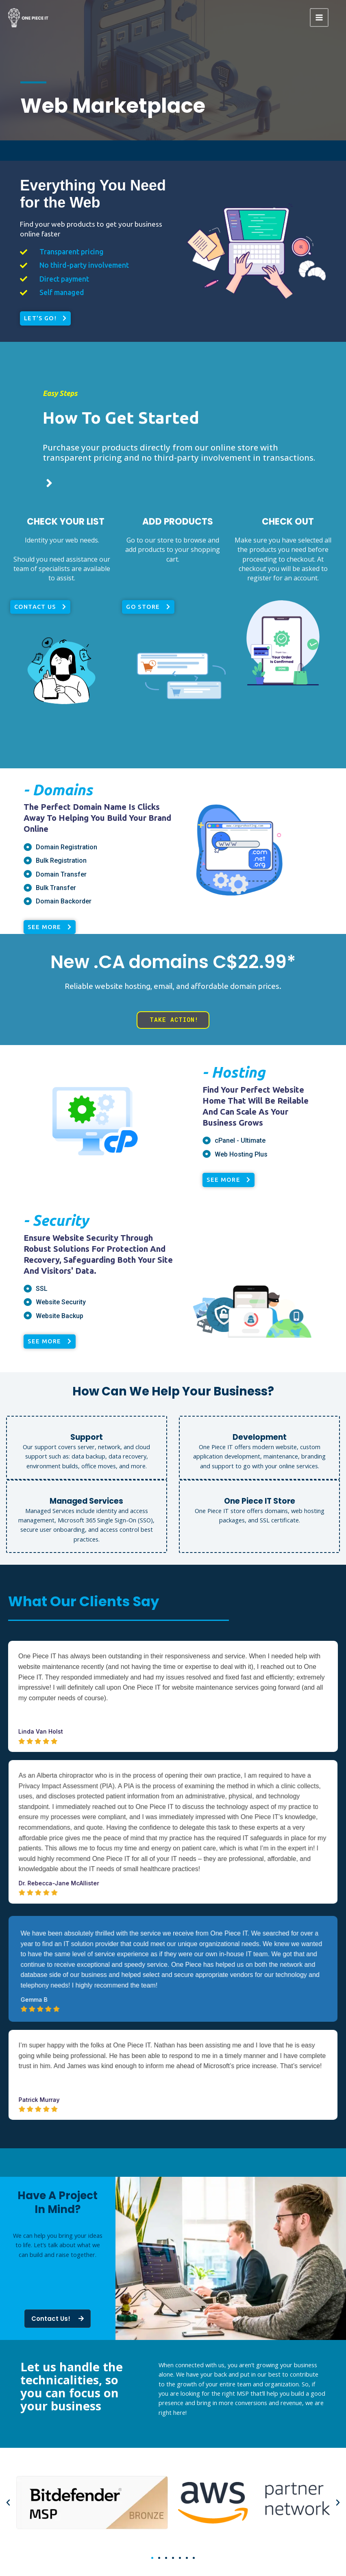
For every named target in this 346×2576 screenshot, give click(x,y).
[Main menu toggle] (319, 17)
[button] (8, 2503)
